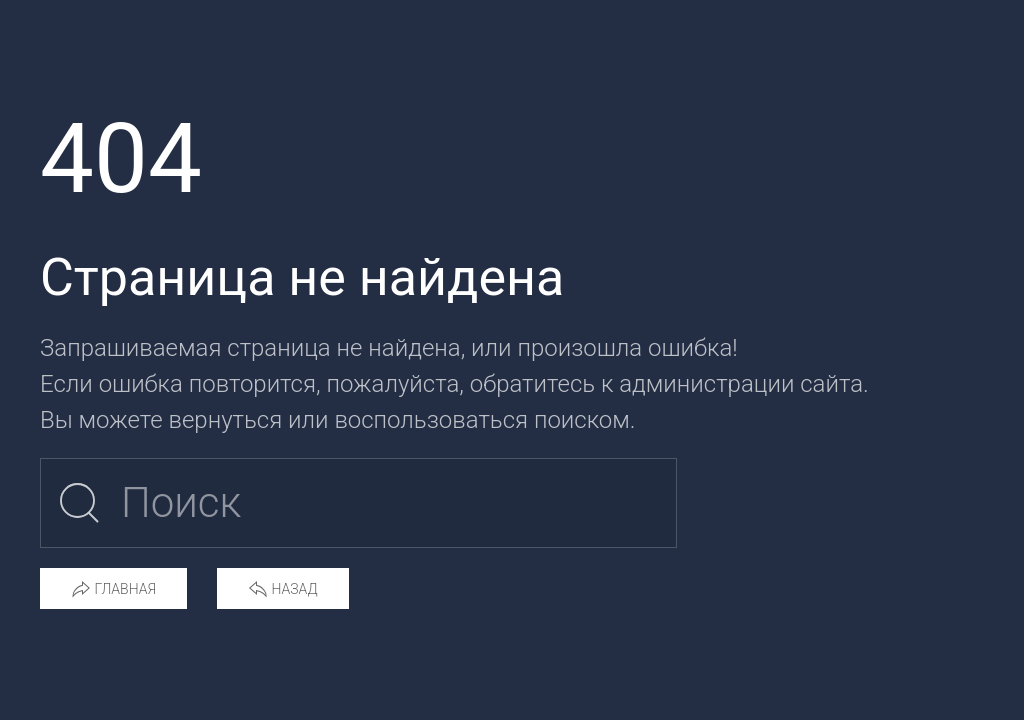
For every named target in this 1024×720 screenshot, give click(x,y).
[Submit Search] (80, 503)
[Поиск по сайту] (358, 503)
